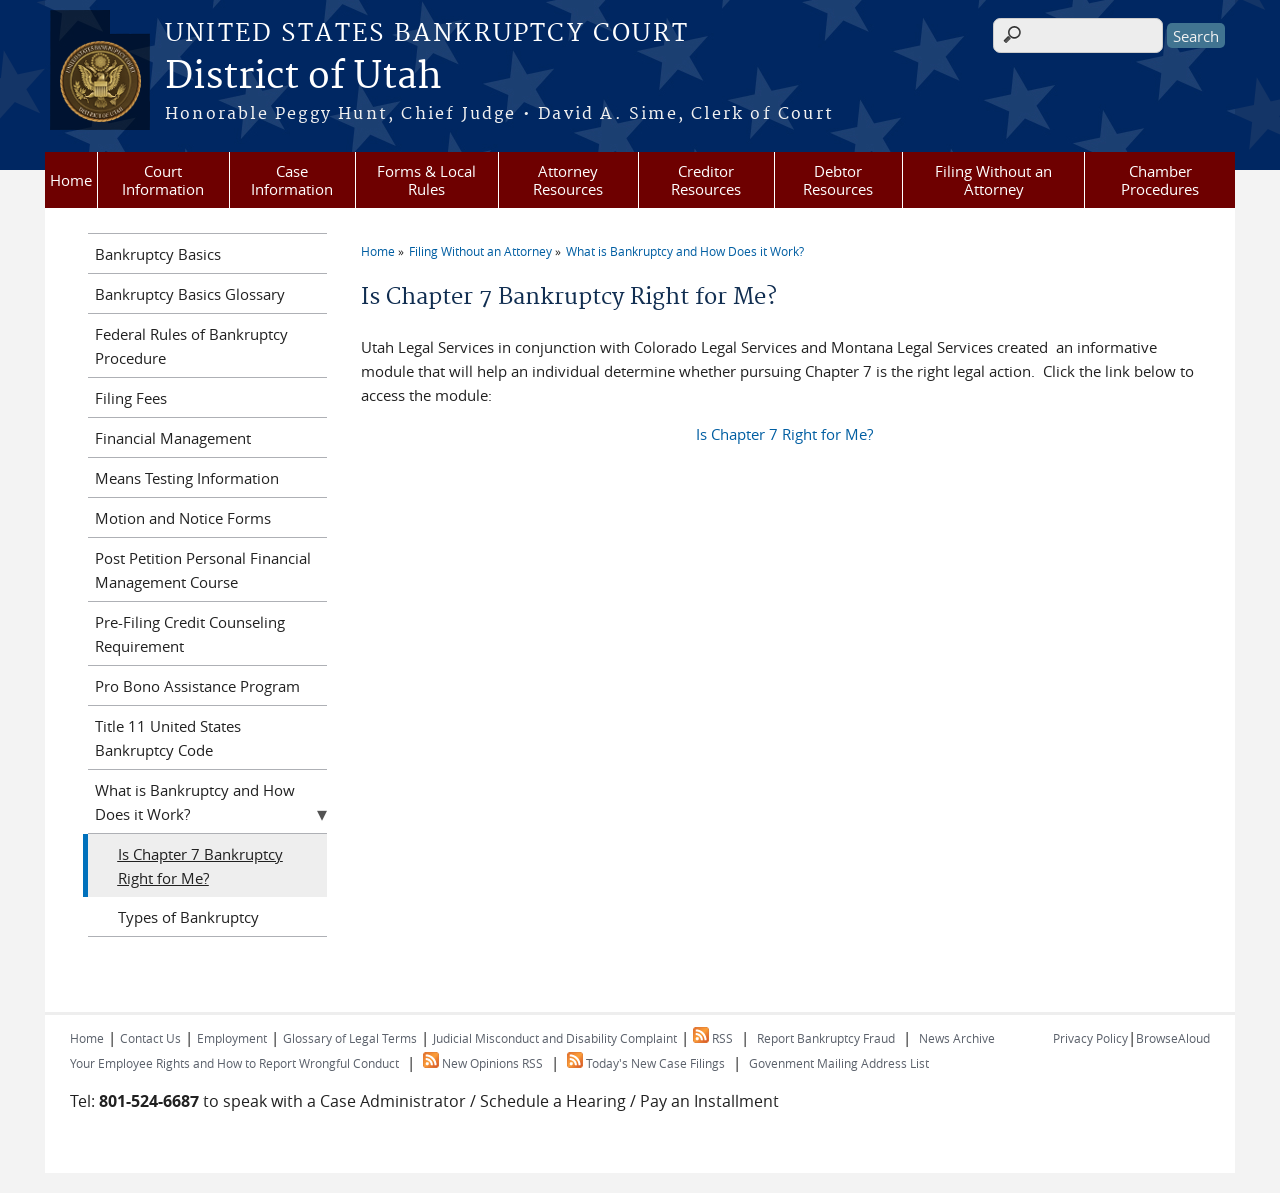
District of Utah (303, 77)
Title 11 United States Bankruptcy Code (168, 738)
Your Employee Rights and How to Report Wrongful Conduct (234, 1063)
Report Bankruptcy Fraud (826, 1038)
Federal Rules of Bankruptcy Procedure (191, 346)
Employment (232, 1038)
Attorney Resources (568, 180)
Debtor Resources (838, 180)
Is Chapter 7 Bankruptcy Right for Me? (200, 866)
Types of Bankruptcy (188, 917)
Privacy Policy (1090, 1038)
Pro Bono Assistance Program (197, 686)
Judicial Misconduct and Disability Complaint (555, 1038)
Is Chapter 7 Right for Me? (784, 434)
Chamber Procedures (1160, 180)
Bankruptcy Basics (158, 254)
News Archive (957, 1038)
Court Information (163, 180)
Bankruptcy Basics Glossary (190, 294)
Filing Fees (131, 398)
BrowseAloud (1173, 1038)
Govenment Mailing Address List (839, 1063)
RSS (713, 1038)
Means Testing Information (187, 478)
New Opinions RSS (483, 1063)
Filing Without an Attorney (993, 180)
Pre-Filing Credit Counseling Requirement (190, 634)
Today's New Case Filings (646, 1063)
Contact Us (150, 1038)
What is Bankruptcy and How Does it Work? (685, 251)
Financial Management (173, 438)
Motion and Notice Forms (183, 518)
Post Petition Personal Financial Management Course (203, 570)
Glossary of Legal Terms (350, 1038)
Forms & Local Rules (426, 180)
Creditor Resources (706, 180)
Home (71, 180)
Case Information (292, 180)
